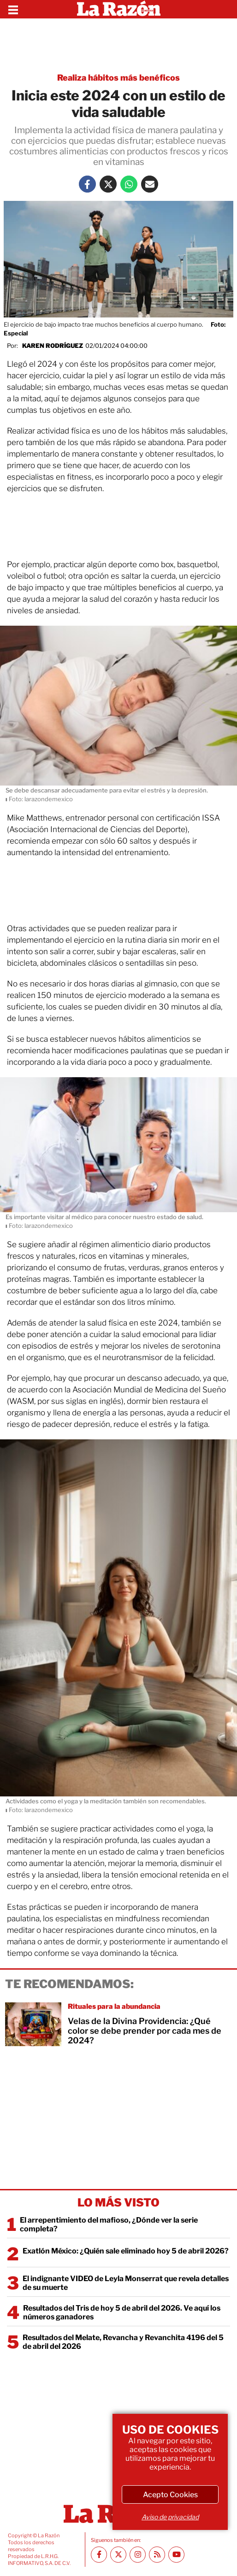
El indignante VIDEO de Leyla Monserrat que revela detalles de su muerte (126, 2283)
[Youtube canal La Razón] (176, 2555)
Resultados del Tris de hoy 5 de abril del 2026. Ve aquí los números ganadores (121, 2312)
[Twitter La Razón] (108, 184)
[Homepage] (118, 9)
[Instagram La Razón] (138, 2555)
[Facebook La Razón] (87, 184)
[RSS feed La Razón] (157, 2555)
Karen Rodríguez (52, 345)
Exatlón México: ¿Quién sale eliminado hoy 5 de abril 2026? (126, 2251)
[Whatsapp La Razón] (128, 184)
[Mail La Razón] (149, 184)
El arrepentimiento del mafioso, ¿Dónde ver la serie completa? (109, 2224)
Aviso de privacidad (170, 2517)
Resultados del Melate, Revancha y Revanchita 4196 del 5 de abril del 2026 (123, 2342)
